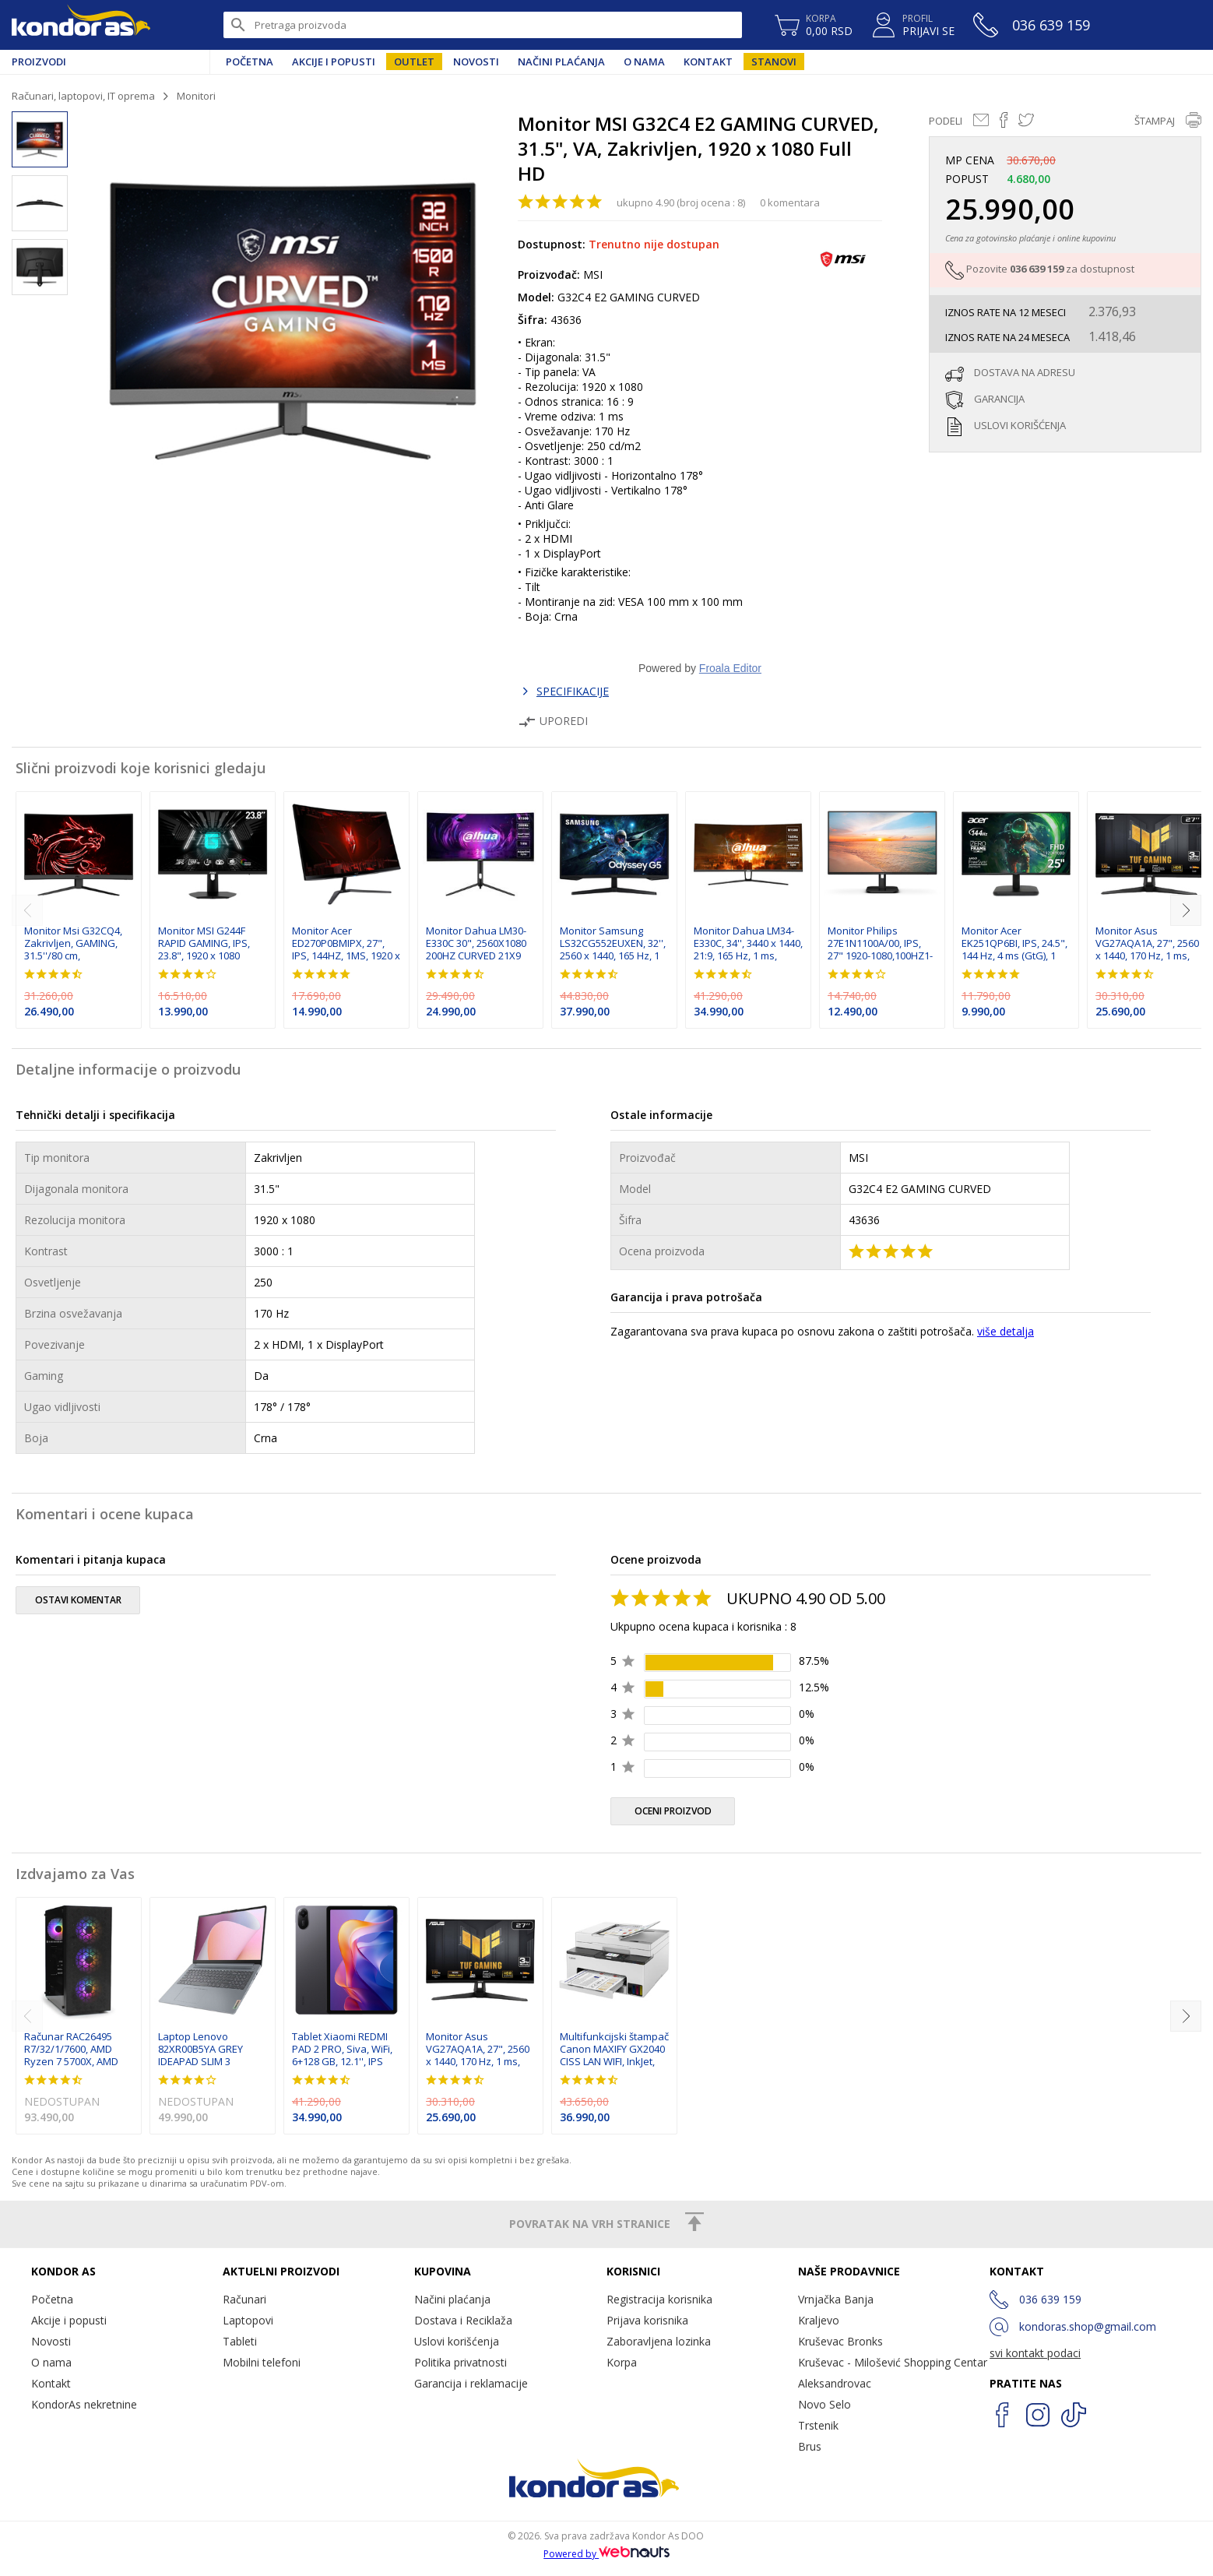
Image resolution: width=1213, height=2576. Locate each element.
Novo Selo (824, 2404)
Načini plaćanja (561, 62)
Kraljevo (818, 2320)
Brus (809, 2446)
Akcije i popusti (333, 62)
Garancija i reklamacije (471, 2383)
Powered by (606, 2553)
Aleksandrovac (834, 2383)
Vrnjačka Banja (836, 2299)
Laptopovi (248, 2320)
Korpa (621, 2362)
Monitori (196, 96)
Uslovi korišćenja (456, 2341)
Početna (249, 62)
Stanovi (773, 62)
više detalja (1005, 1331)
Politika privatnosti (460, 2362)
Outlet (414, 62)
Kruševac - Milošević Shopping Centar (892, 2362)
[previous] (27, 910)
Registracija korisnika (659, 2299)
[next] (1185, 910)
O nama (644, 62)
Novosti (476, 62)
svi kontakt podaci (1035, 2352)
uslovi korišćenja (1020, 425)
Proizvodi (39, 62)
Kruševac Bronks (840, 2341)
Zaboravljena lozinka (658, 2341)
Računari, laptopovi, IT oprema (83, 96)
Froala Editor (730, 668)
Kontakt (708, 62)
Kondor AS (81, 25)
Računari (244, 2299)
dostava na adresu (1024, 372)
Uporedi (553, 720)
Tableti (240, 2341)
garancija (999, 399)
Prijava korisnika (647, 2320)
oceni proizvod (673, 1811)
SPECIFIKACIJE (572, 691)
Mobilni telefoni (262, 2362)
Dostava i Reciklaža (463, 2320)
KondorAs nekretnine (84, 2404)
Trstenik (818, 2425)
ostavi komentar (78, 1599)
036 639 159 (1037, 269)
